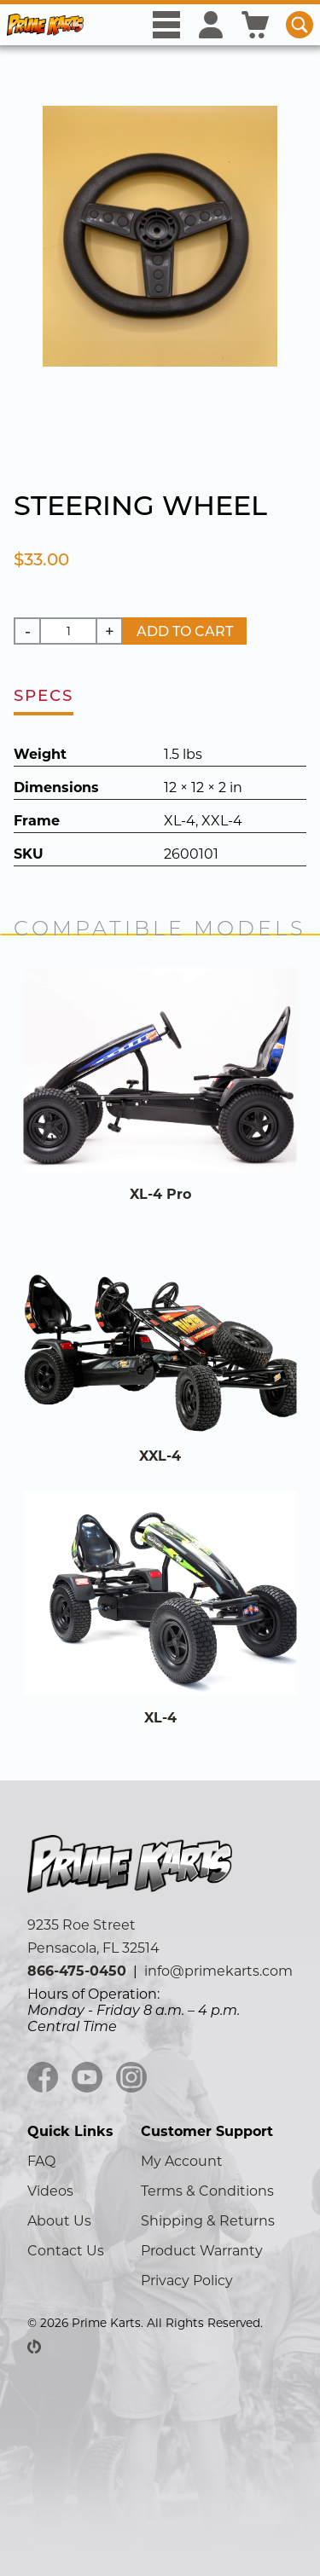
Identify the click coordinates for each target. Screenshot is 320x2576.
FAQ (41, 2161)
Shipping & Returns (208, 2221)
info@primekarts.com (218, 1971)
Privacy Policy (187, 2280)
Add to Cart (185, 631)
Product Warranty (202, 2251)
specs (43, 695)
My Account (182, 2161)
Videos (50, 2191)
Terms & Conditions (207, 2191)
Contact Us (65, 2251)
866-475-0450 (76, 1971)
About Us (59, 2221)
